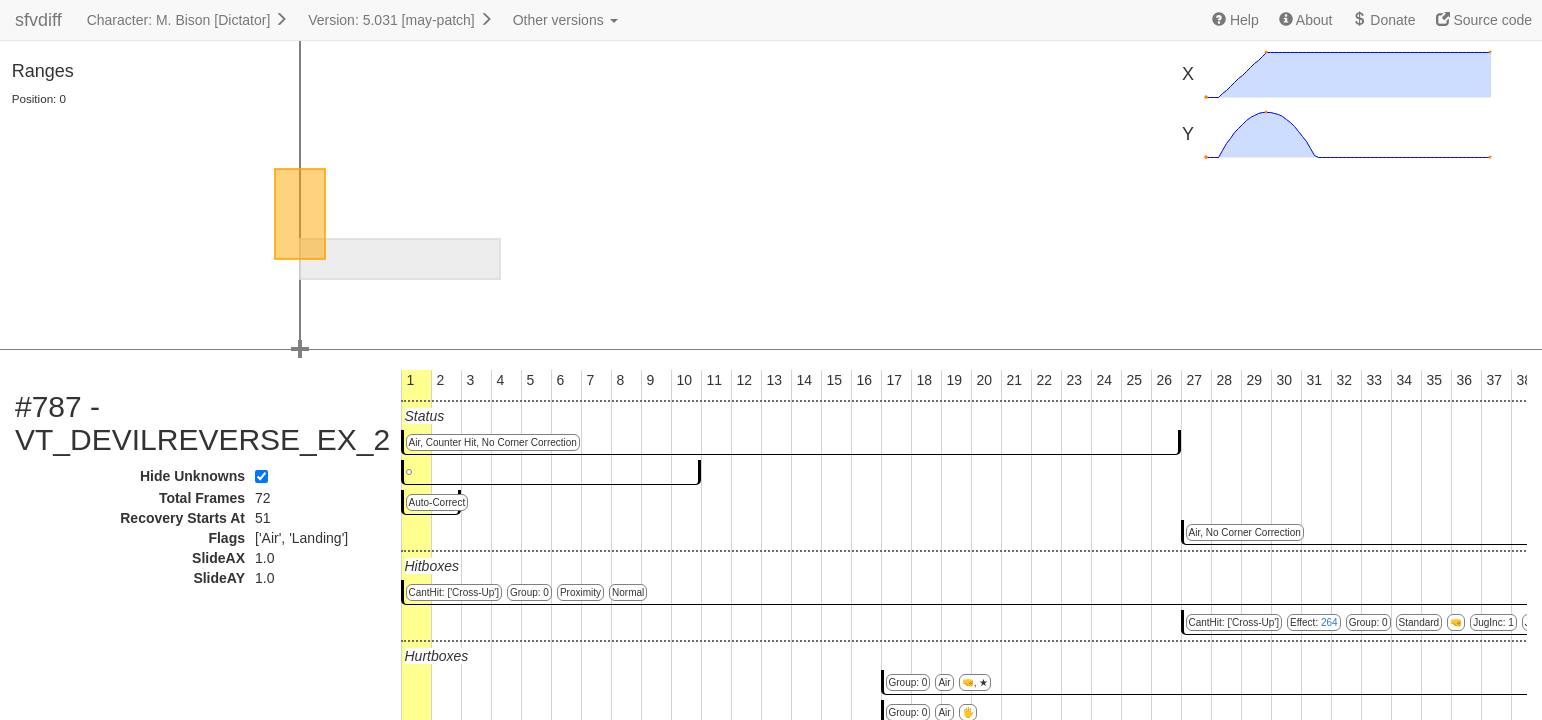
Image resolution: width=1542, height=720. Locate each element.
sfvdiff (38, 20)
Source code (1484, 20)
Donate (1383, 20)
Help (1235, 20)
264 (1329, 622)
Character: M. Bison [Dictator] (188, 20)
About (1306, 20)
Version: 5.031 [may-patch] (400, 20)
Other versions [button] (565, 20)
